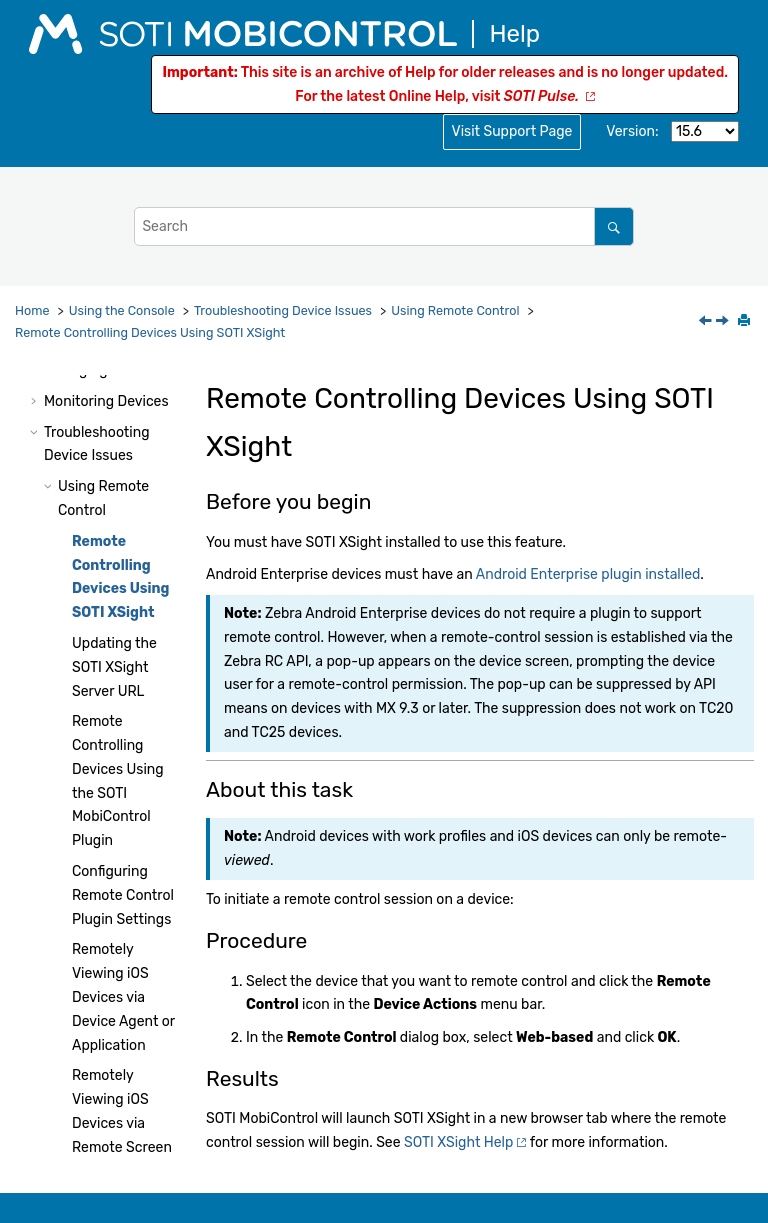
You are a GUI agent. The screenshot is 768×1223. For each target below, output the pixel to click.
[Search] (613, 226)
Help (458, 1142)
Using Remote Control (455, 310)
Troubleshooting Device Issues (283, 310)
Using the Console (122, 310)
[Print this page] (746, 322)
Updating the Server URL (114, 667)
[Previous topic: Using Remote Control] (707, 322)
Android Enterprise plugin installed (588, 574)
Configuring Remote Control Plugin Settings (123, 895)
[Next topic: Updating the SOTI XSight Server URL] (724, 322)
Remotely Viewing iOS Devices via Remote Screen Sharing (122, 1123)
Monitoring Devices (106, 401)
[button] (36, 402)
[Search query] (383, 226)
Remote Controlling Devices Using (150, 332)
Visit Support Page (512, 131)
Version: (632, 131)
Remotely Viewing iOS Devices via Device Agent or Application (123, 997)
